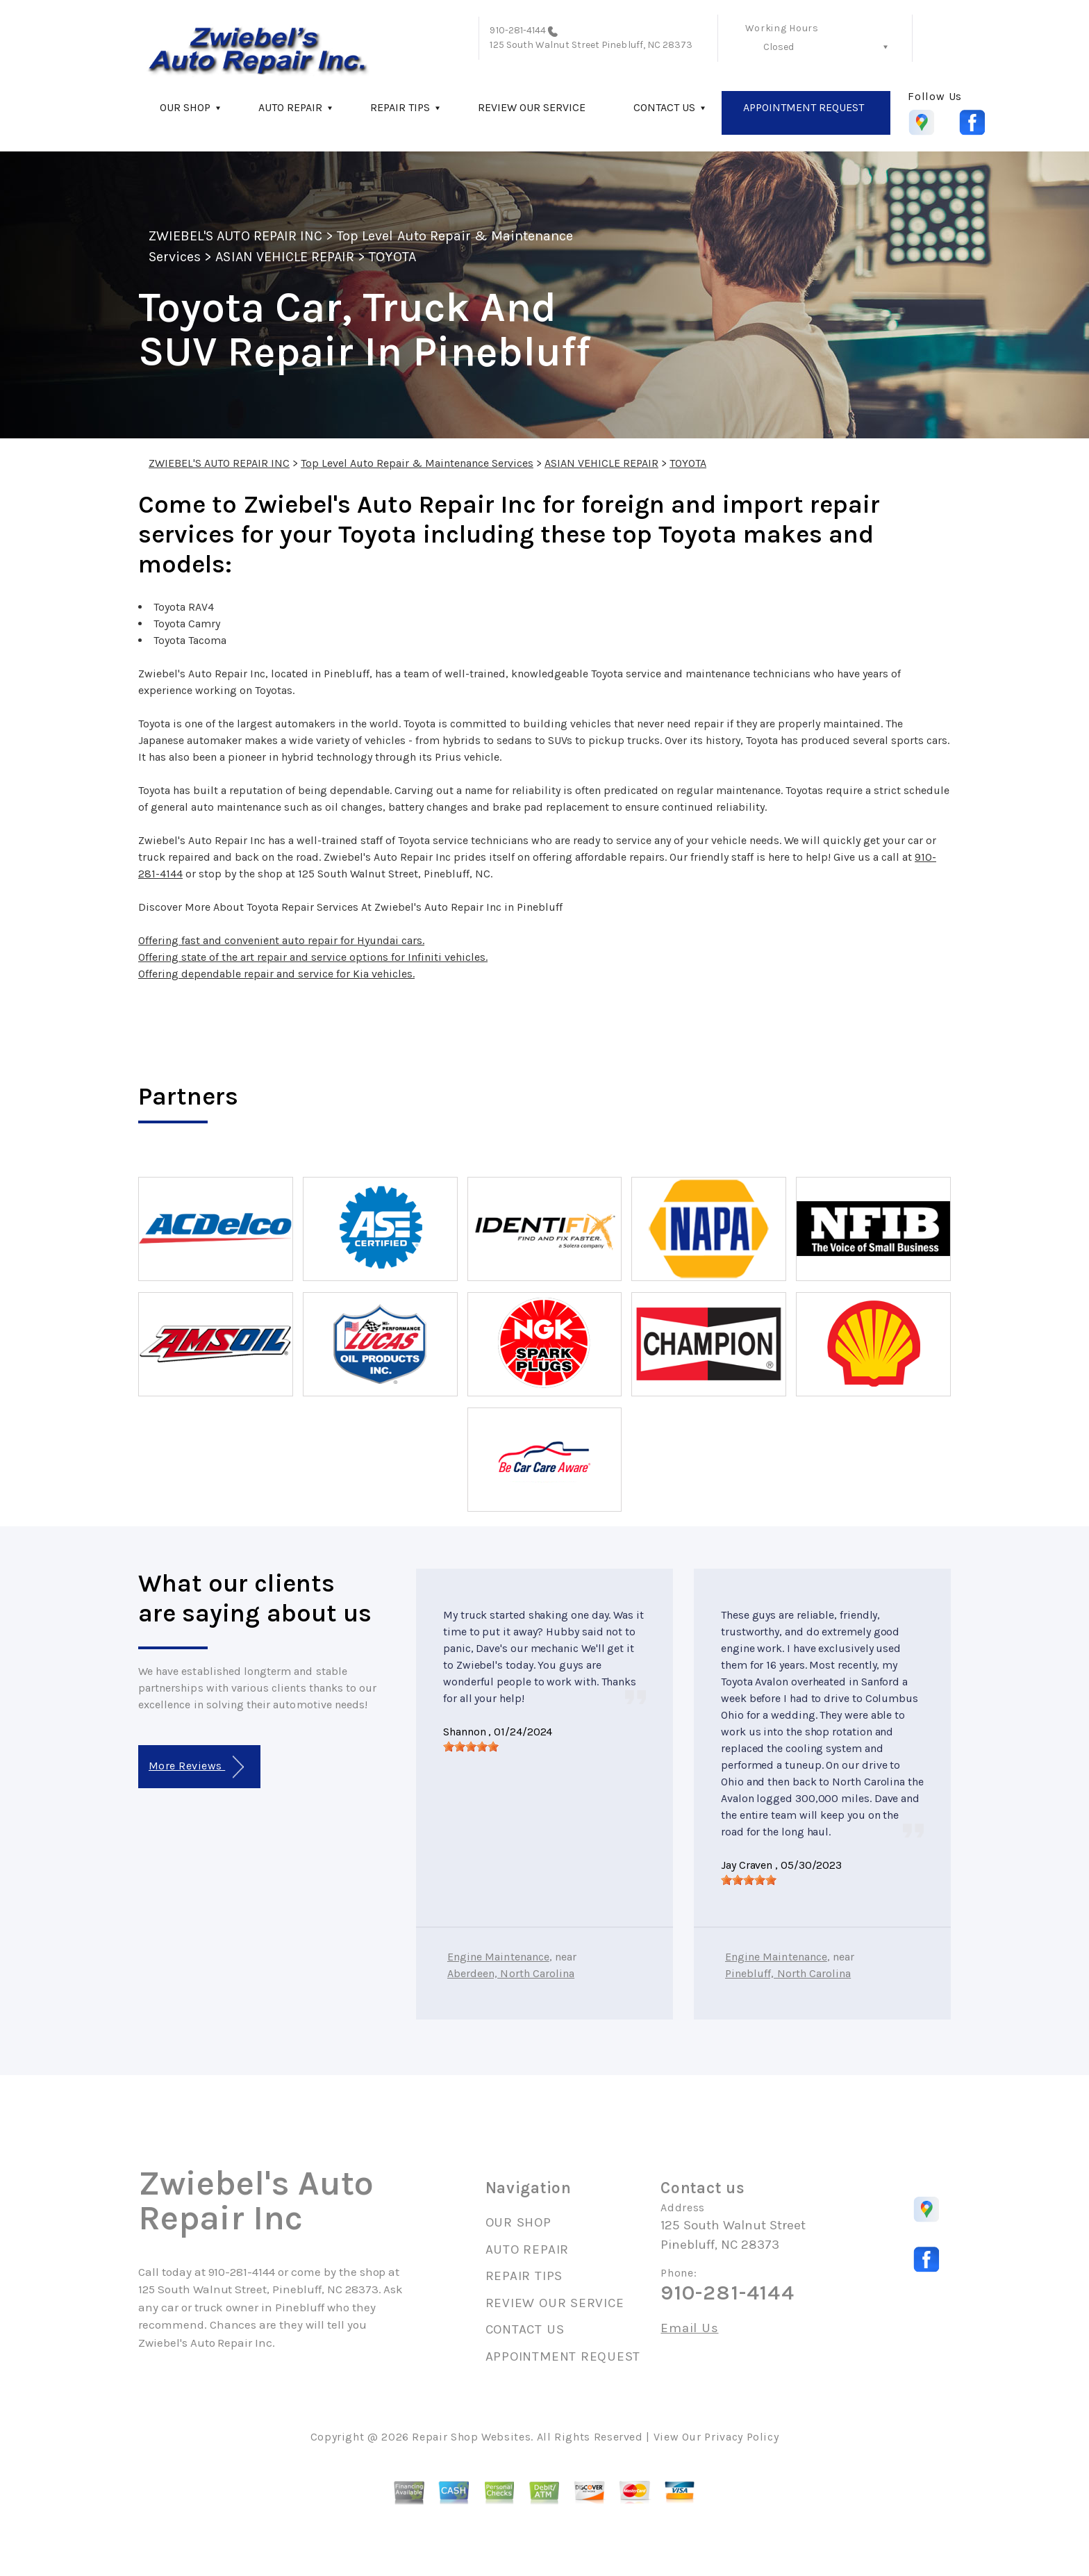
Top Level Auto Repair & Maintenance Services (417, 463)
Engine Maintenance (498, 1956)
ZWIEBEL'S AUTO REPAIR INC (235, 236)
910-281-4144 (518, 30)
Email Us (689, 2328)
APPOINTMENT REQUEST (803, 107)
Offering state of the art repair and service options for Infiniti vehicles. (313, 957)
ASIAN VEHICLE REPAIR (284, 257)
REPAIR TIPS (400, 107)
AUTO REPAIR (290, 107)
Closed (778, 47)
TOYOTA (392, 257)
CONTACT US (664, 107)
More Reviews (196, 1767)
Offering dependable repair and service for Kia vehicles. (276, 973)
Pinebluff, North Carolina (788, 1973)
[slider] (471, 1746)
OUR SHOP (185, 107)
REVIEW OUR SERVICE (531, 107)
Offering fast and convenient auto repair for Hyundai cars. (281, 940)
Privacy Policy (741, 2436)
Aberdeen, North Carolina (510, 1973)
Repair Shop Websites (471, 2436)
